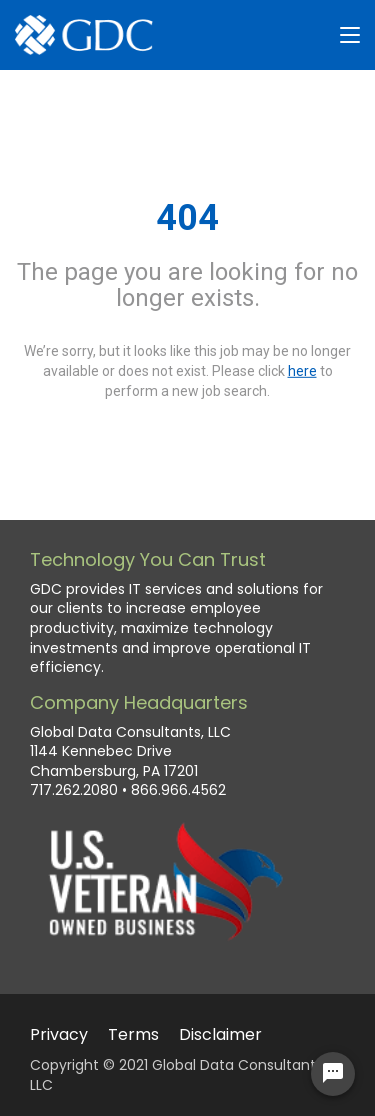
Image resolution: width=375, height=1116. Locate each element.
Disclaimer (220, 1034)
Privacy (59, 1034)
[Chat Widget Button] (333, 1074)
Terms (133, 1034)
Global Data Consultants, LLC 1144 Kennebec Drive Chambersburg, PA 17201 (130, 752)
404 (187, 218)
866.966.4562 (178, 790)
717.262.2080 (74, 790)
